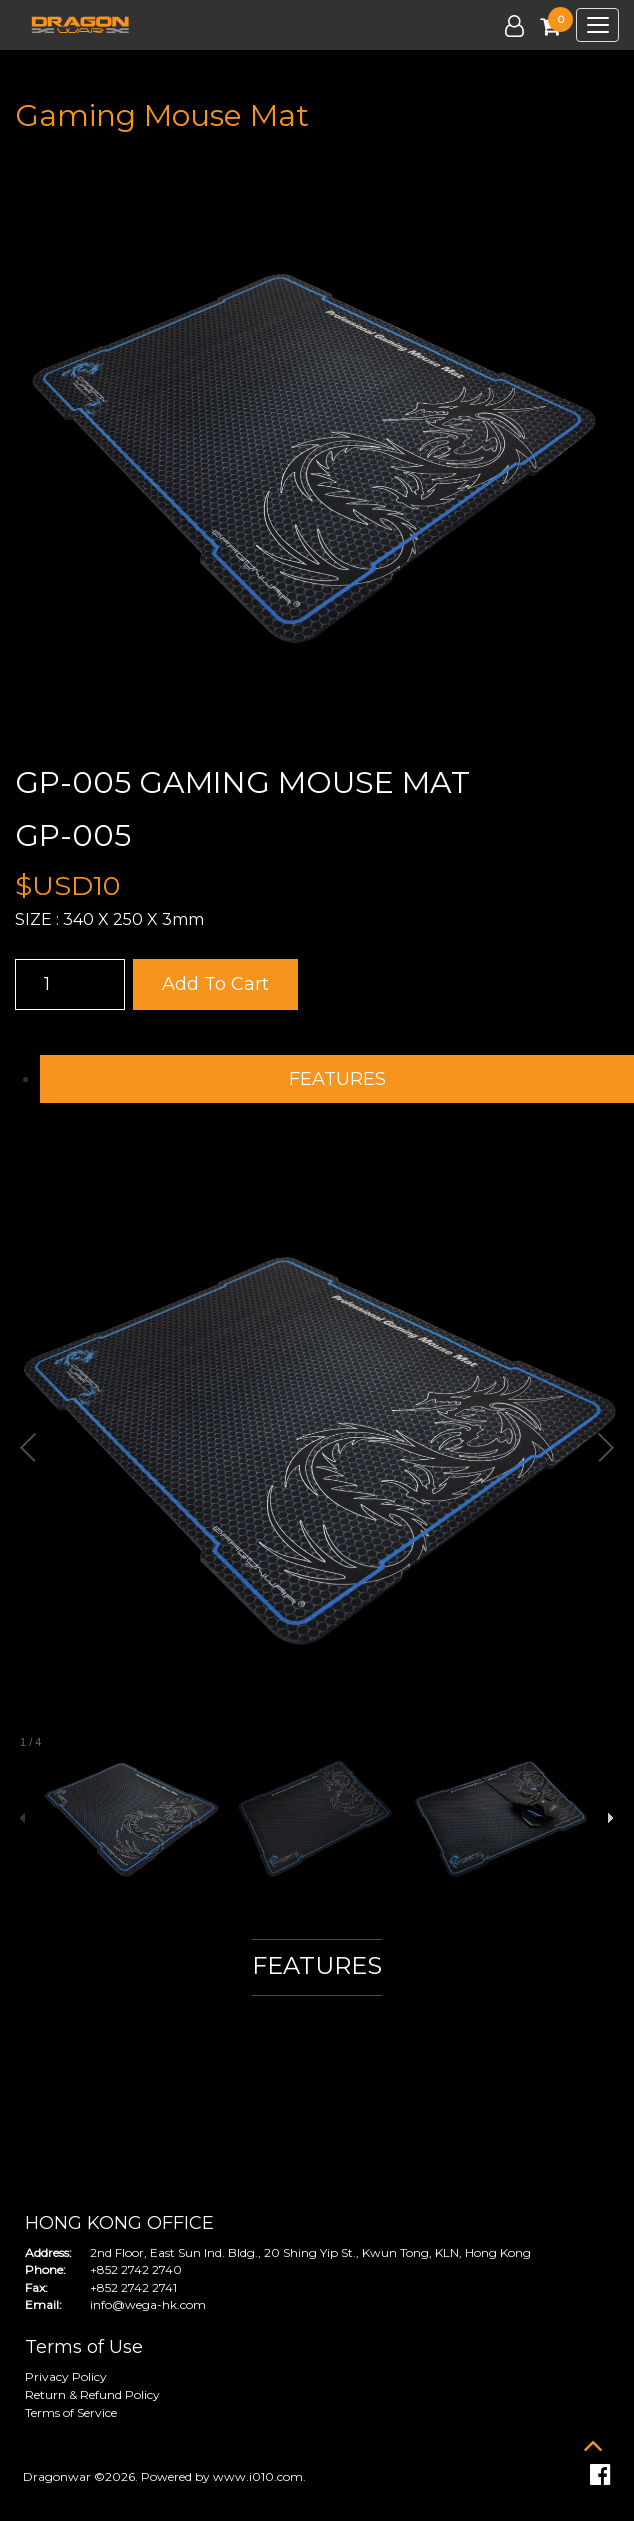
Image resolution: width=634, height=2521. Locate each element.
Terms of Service (71, 2412)
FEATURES (337, 1079)
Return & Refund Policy (92, 2394)
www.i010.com (258, 2476)
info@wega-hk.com (148, 2304)
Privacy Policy (66, 2376)
